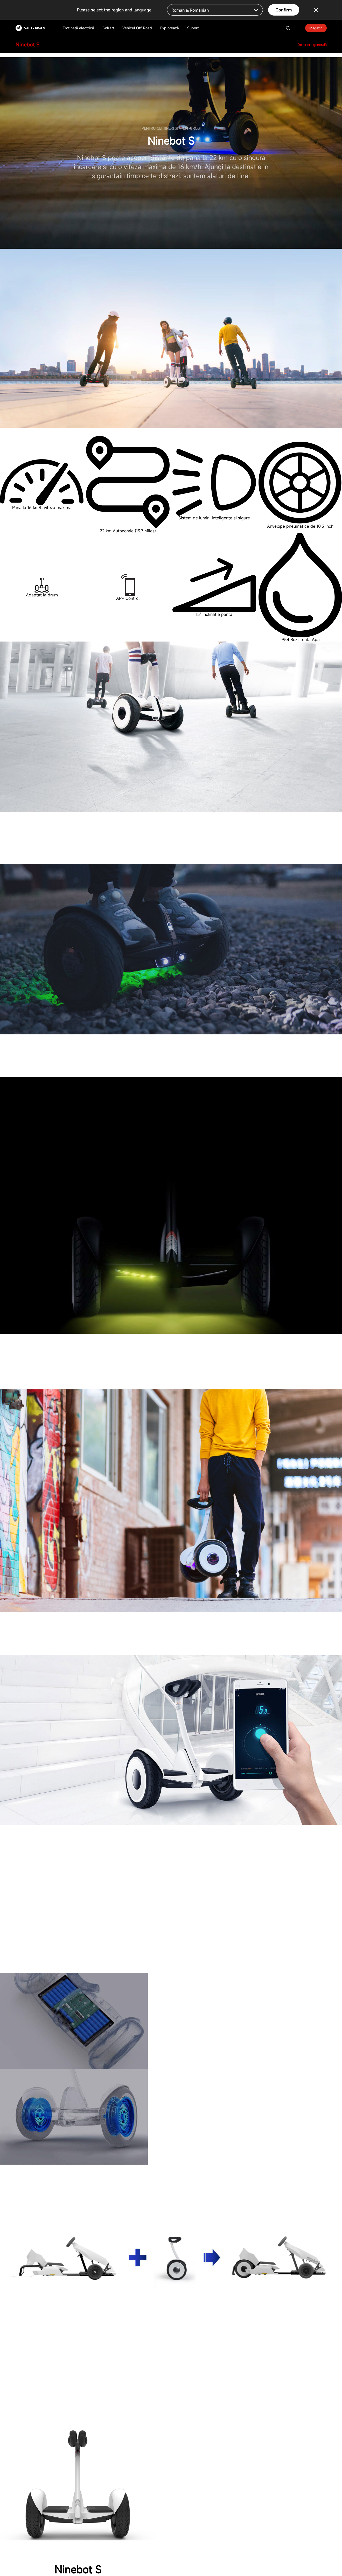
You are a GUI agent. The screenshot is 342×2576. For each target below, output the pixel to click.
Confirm (283, 10)
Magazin (316, 28)
